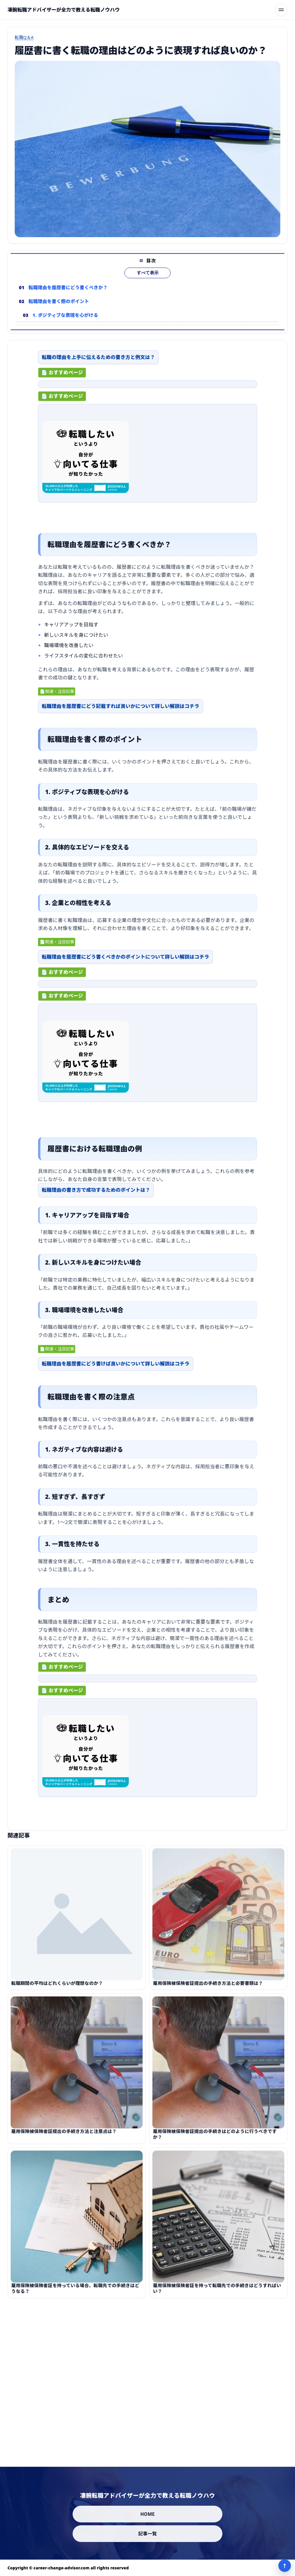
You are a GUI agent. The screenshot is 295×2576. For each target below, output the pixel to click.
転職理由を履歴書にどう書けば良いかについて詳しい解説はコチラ (116, 1368)
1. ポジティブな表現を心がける (65, 325)
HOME (147, 2514)
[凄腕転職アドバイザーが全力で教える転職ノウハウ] (63, 10)
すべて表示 (147, 282)
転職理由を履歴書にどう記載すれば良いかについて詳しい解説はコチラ (120, 711)
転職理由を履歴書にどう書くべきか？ (68, 297)
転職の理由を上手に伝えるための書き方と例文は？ (98, 362)
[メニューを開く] (281, 9)
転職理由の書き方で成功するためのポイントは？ (96, 1194)
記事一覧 (147, 2533)
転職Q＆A (24, 37)
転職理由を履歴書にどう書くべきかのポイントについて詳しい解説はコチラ (125, 961)
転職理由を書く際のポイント (59, 311)
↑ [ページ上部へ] (284, 2565)
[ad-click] (147, 389)
